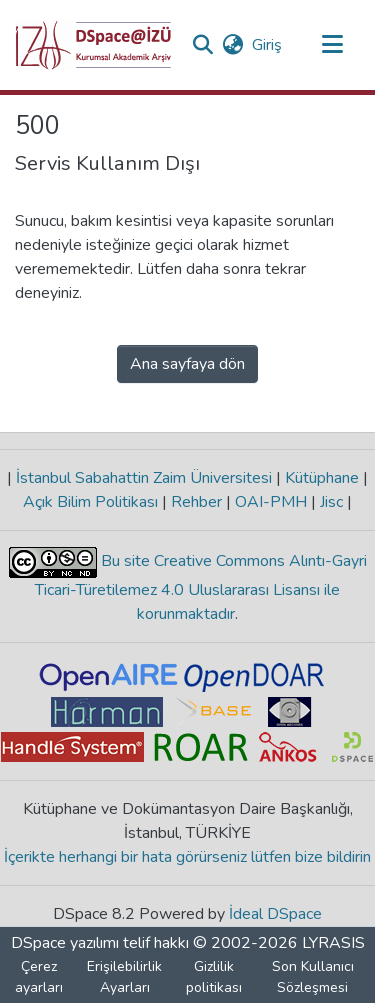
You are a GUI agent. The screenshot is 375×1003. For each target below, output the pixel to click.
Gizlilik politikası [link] (214, 977)
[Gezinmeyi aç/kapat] (332, 45)
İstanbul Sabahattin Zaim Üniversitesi (144, 478)
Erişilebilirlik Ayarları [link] (124, 977)
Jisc (331, 502)
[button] (93, 45)
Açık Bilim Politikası (92, 502)
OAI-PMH (271, 502)
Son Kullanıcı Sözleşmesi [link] (313, 977)
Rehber (196, 502)
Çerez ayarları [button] (39, 977)
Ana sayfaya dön (187, 364)
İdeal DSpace (275, 914)
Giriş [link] (268, 45)
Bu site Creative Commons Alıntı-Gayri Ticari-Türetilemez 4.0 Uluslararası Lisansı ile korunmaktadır (201, 587)
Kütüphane (322, 478)
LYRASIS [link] (333, 943)
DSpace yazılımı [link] (65, 943)
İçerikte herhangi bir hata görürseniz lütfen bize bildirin (187, 857)
